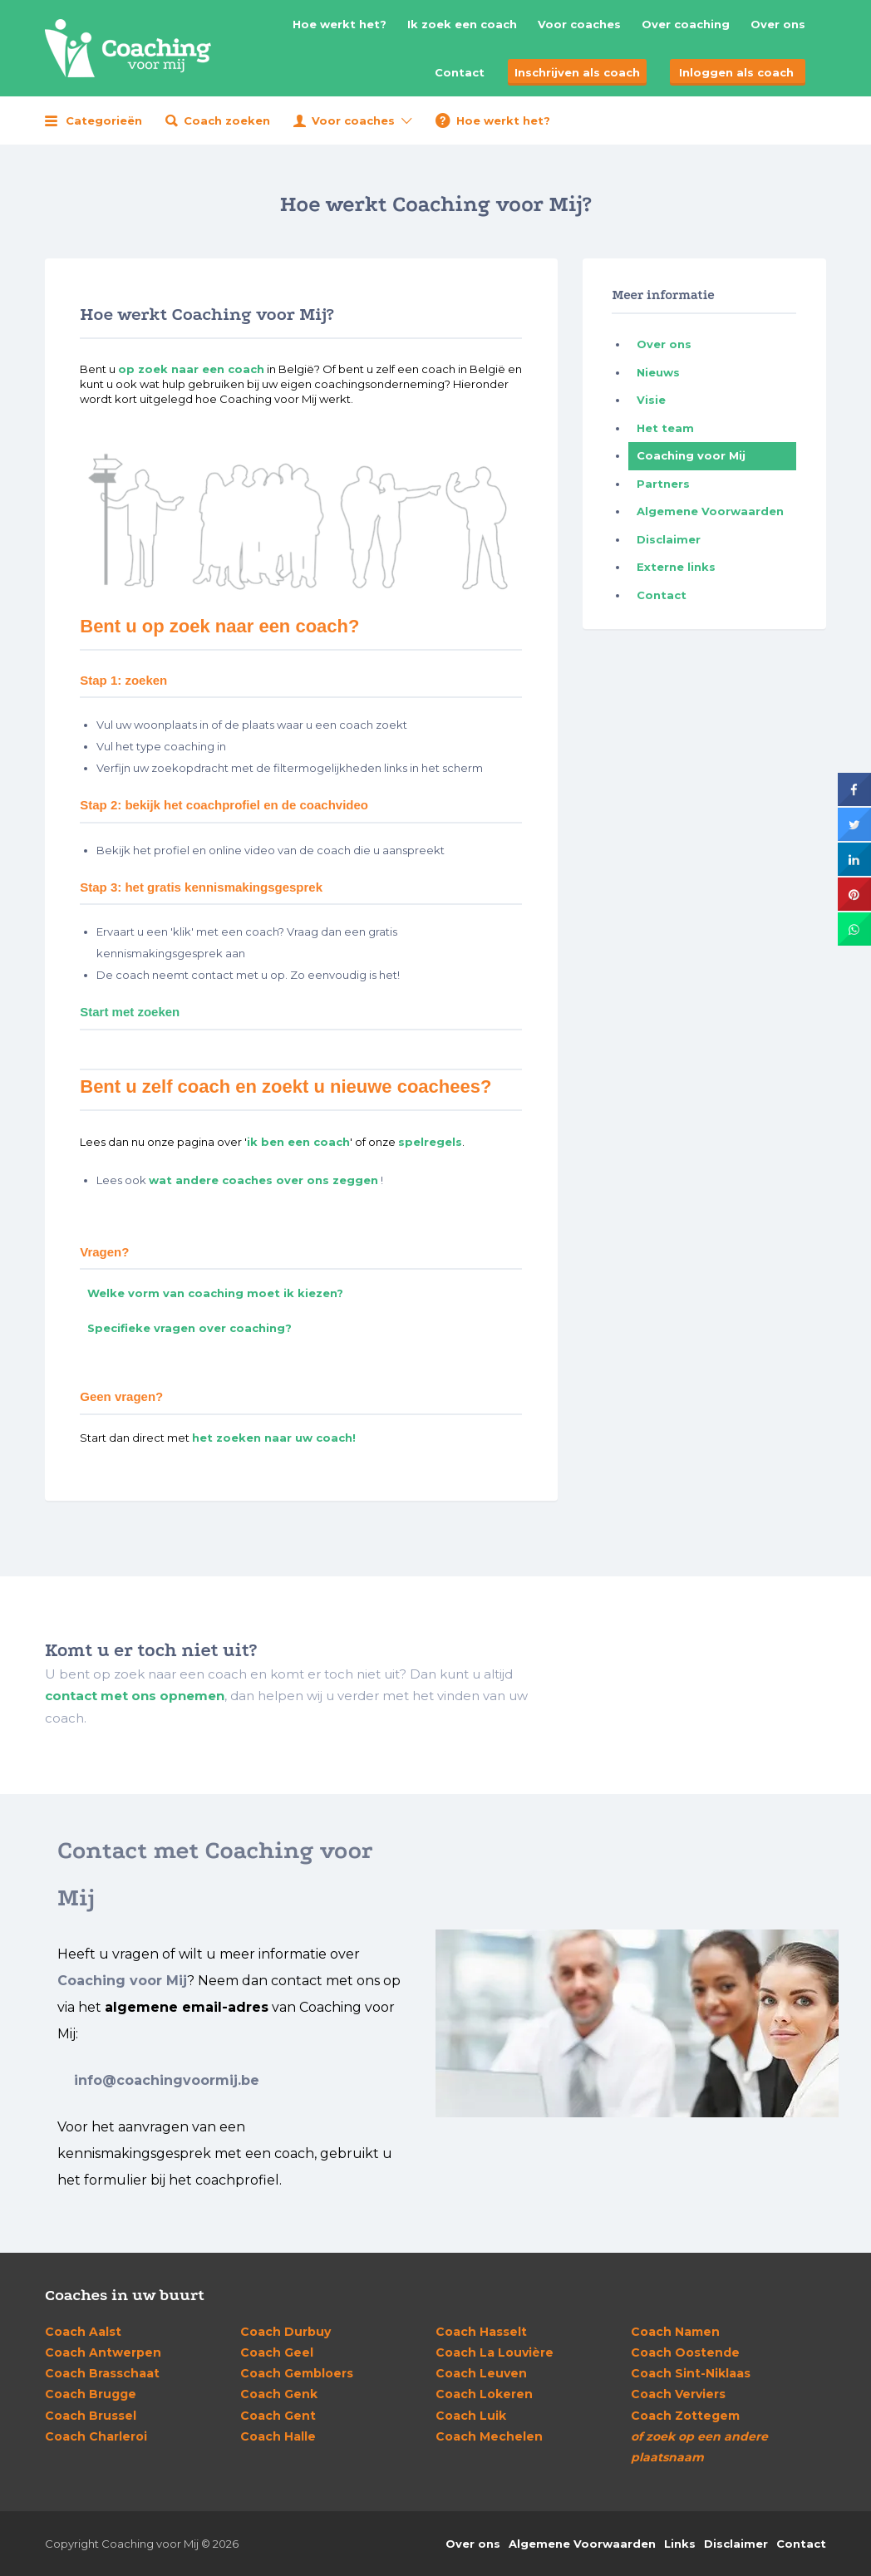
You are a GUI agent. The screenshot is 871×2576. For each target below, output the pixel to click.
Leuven (481, 2373)
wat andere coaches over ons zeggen (263, 1180)
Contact (460, 72)
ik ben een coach (298, 1141)
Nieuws (658, 372)
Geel (276, 2352)
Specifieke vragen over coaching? (189, 1328)
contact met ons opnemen (134, 1695)
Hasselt (481, 2331)
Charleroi (96, 2436)
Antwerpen (103, 2352)
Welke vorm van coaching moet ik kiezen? (215, 1293)
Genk (278, 2394)
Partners (663, 483)
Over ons (777, 24)
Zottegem (685, 2415)
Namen (675, 2331)
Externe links (676, 566)
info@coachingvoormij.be (166, 2080)
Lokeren (484, 2394)
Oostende (685, 2352)
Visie (651, 399)
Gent (278, 2415)
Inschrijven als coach (577, 72)
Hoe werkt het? (339, 24)
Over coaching (686, 24)
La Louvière (495, 2352)
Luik (471, 2415)
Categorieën (104, 120)
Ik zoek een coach (462, 24)
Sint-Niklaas (690, 2373)
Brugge (90, 2394)
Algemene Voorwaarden (710, 511)
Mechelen (489, 2436)
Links (680, 2543)
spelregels (430, 1141)
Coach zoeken (227, 120)
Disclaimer (669, 539)
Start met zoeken (130, 1012)
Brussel (90, 2415)
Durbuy (285, 2331)
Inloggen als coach (736, 72)
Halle (278, 2436)
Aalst (83, 2331)
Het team (665, 428)
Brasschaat (102, 2373)
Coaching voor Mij (691, 455)
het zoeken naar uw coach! (274, 1437)
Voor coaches (579, 24)
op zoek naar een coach (191, 369)
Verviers (678, 2394)
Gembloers (296, 2373)
